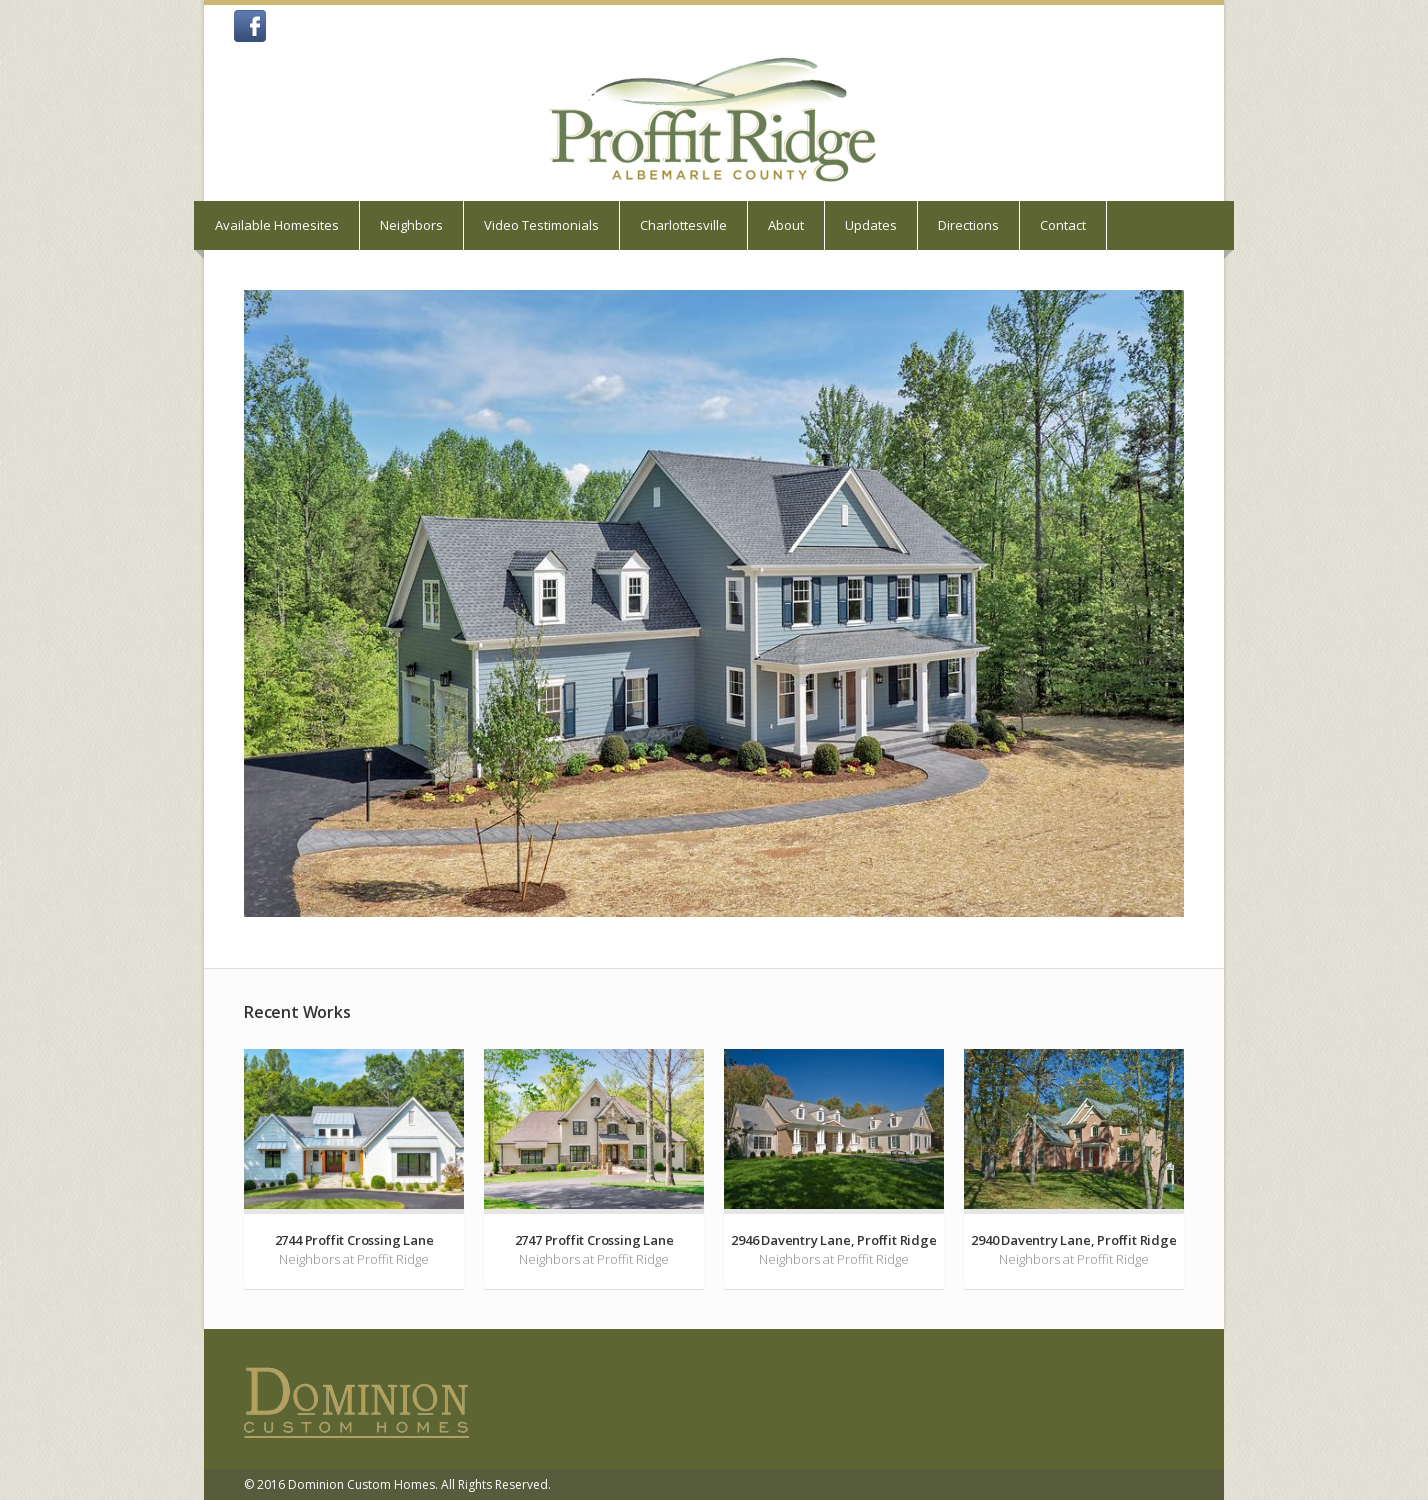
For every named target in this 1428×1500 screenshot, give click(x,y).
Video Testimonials (541, 225)
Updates (871, 225)
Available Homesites (277, 225)
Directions (968, 225)
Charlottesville (683, 225)
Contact (1063, 225)
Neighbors (411, 225)
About (786, 225)
